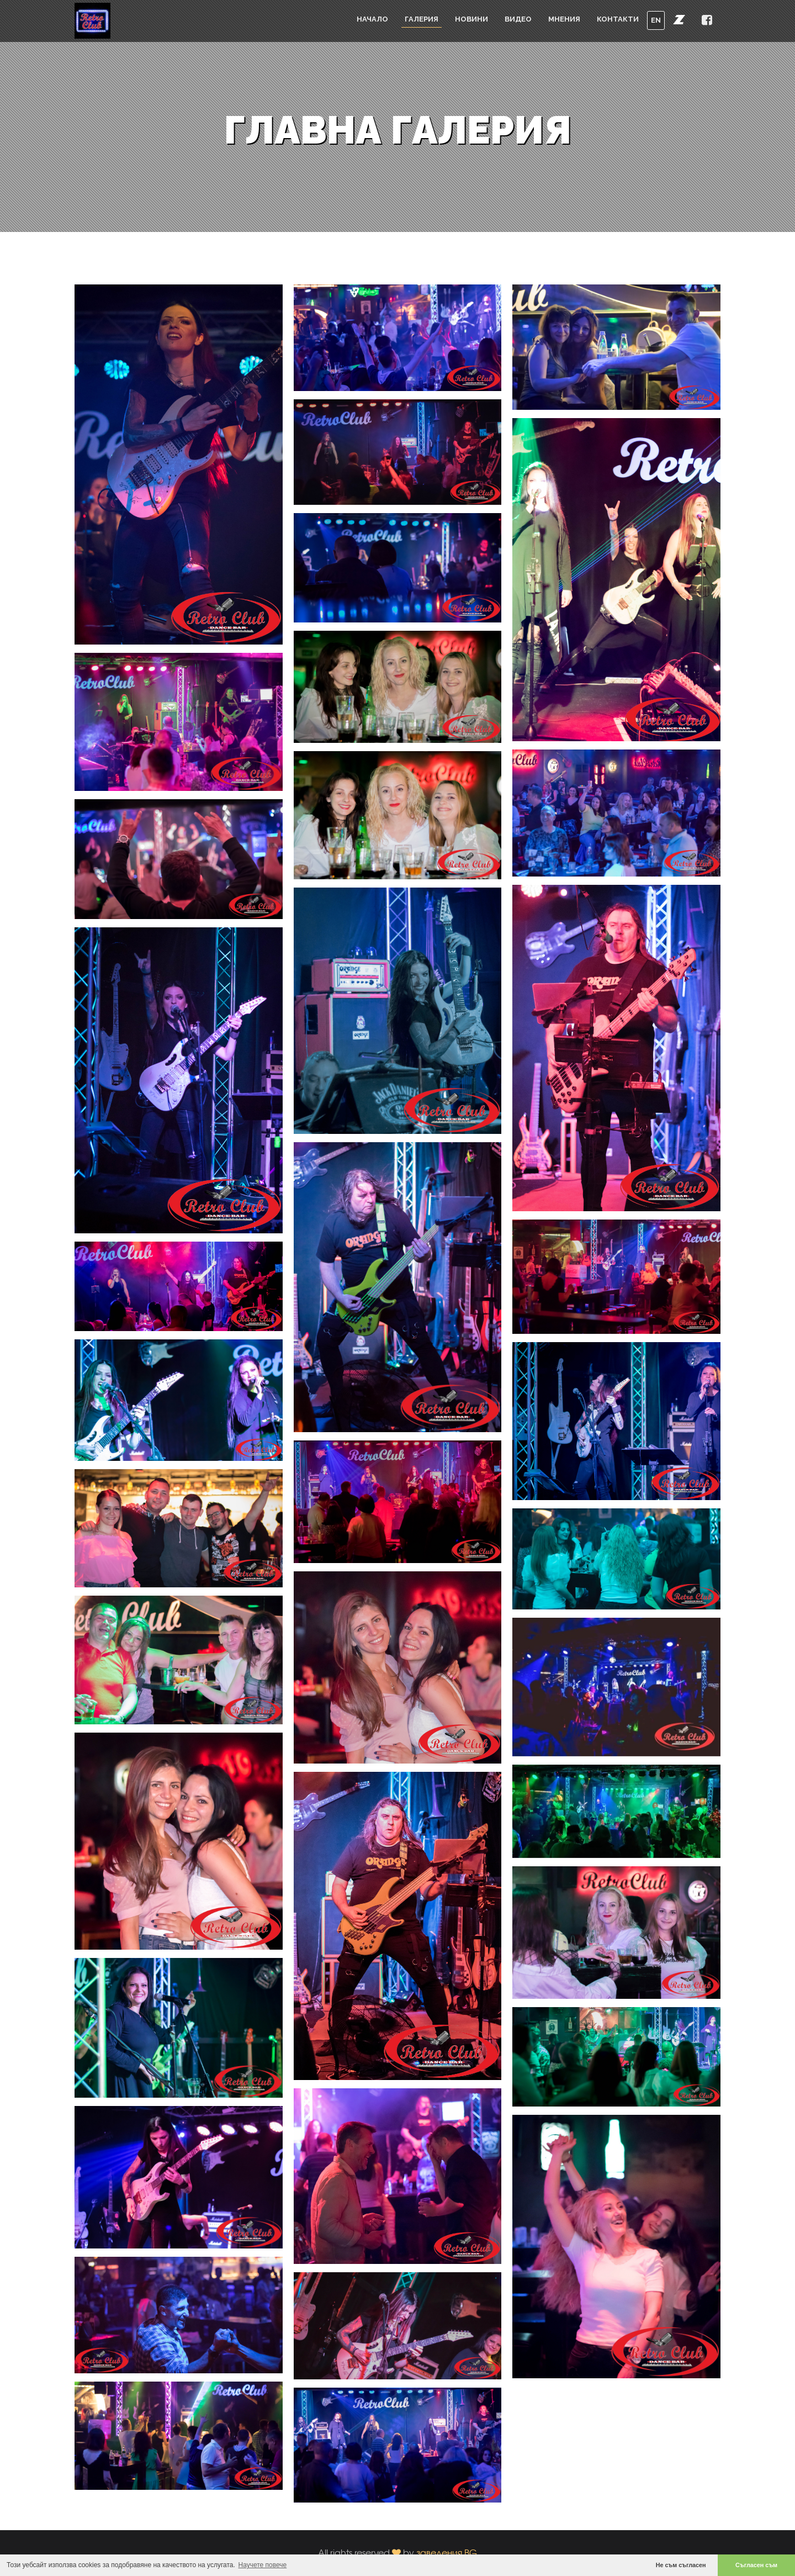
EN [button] (656, 20)
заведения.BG (446, 2552)
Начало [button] (372, 19)
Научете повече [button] (263, 2565)
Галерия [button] (421, 19)
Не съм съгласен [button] (681, 2565)
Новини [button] (471, 19)
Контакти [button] (618, 19)
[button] (679, 19)
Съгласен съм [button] (756, 2565)
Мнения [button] (564, 19)
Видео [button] (518, 19)
